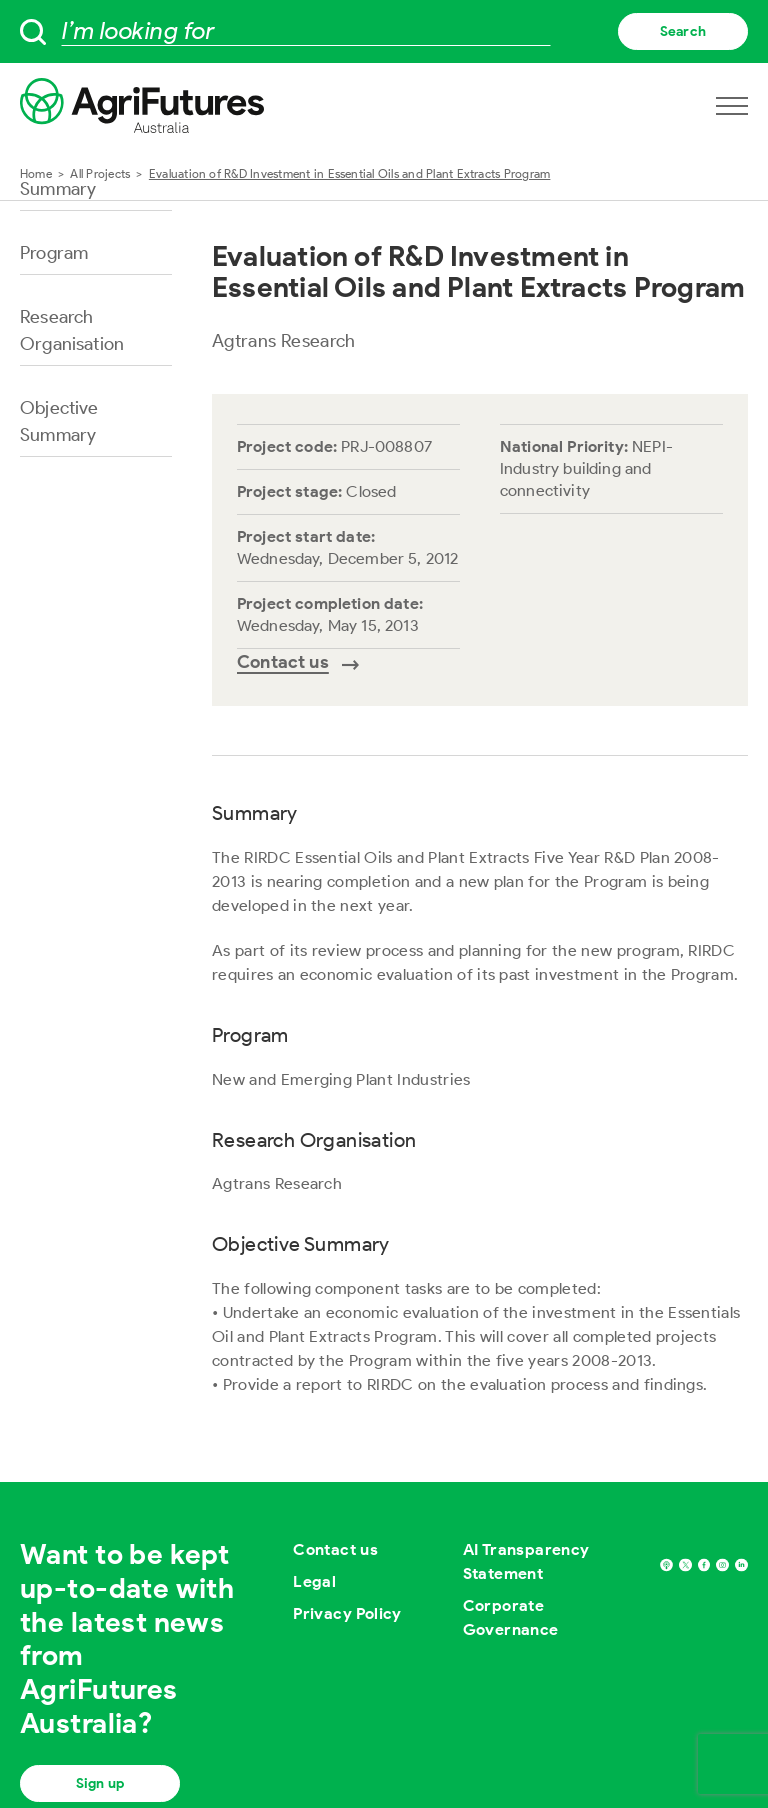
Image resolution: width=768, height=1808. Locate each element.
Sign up (100, 1783)
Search (683, 31)
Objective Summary (59, 421)
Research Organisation (72, 330)
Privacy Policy (347, 1613)
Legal (314, 1581)
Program (54, 253)
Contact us (335, 1549)
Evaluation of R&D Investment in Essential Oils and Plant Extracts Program (350, 173)
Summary (58, 189)
